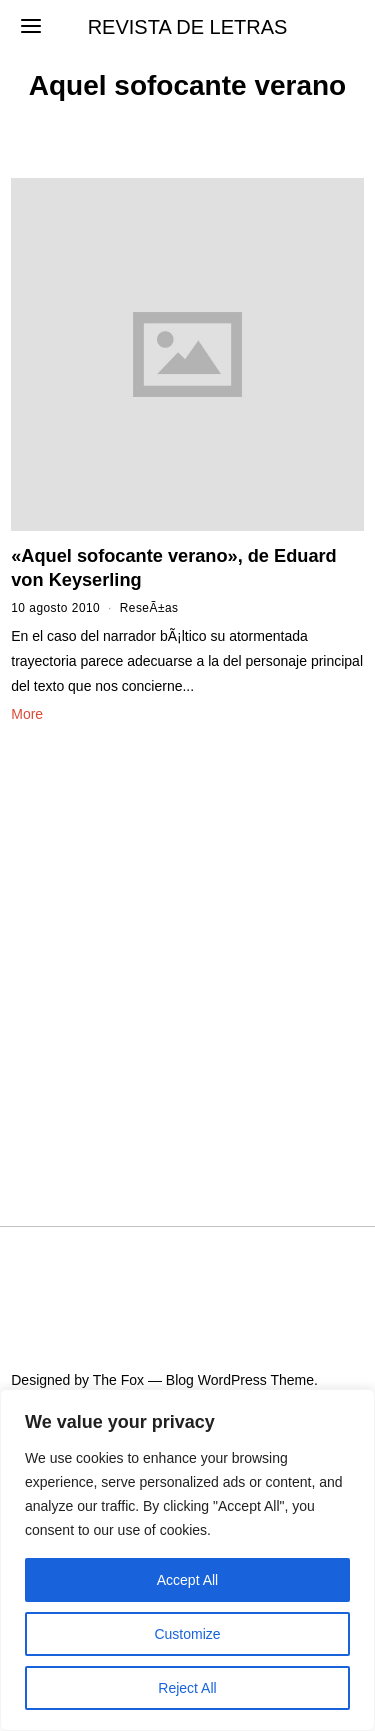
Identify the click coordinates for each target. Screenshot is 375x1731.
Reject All (187, 1688)
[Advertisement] (187, 950)
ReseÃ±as (149, 608)
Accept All (187, 1580)
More (27, 714)
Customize (187, 1634)
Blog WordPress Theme (240, 1380)
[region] (187, 1560)
